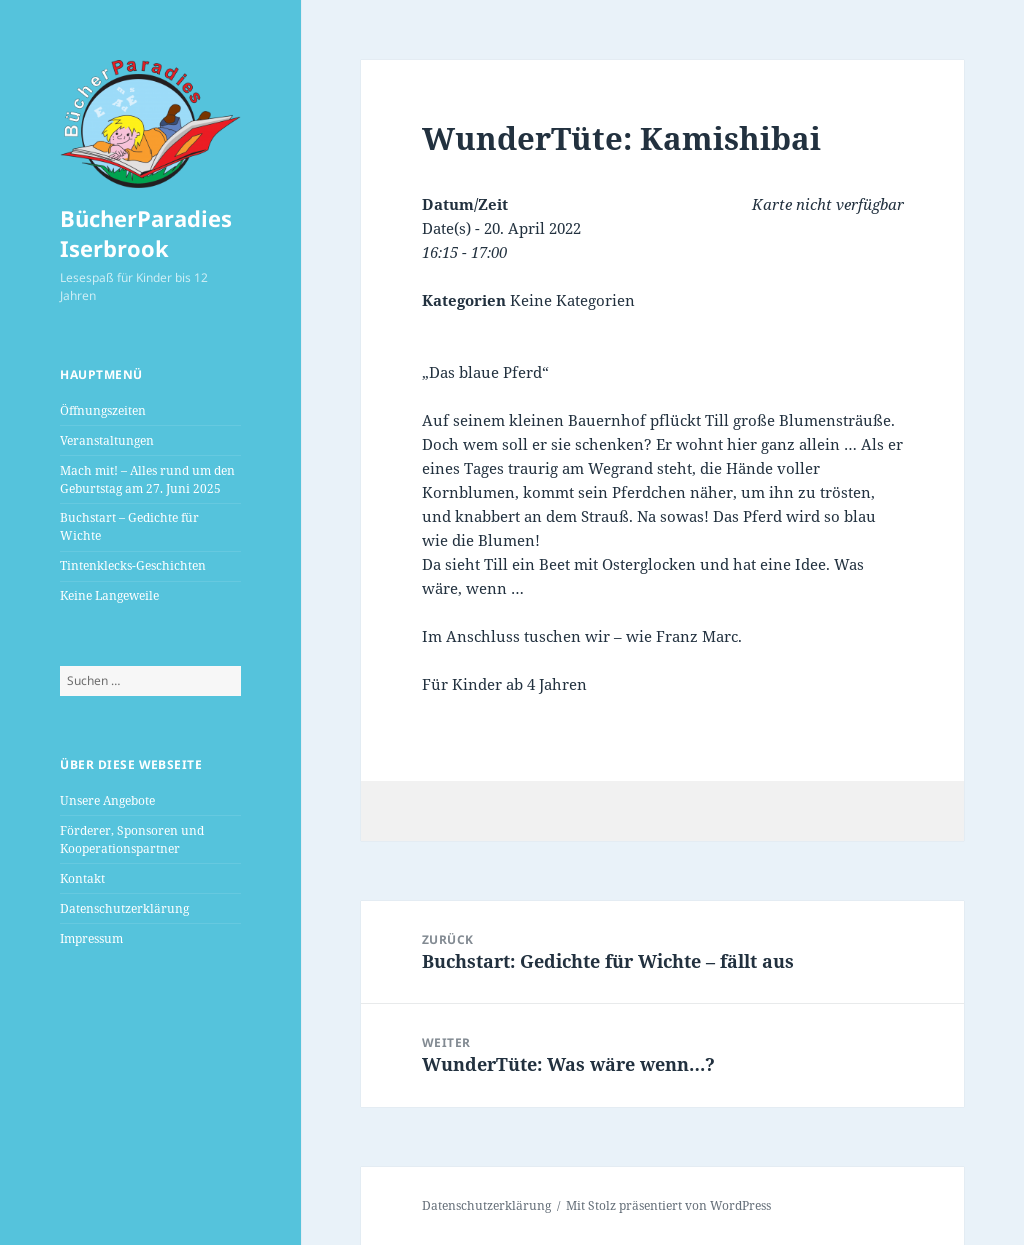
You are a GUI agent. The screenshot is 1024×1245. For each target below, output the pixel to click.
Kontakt (82, 878)
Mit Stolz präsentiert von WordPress (668, 1205)
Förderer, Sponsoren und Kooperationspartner (132, 839)
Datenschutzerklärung (124, 908)
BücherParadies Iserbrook (146, 233)
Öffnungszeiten (103, 410)
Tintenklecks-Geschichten (133, 565)
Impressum (91, 938)
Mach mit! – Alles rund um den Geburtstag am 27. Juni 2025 (147, 479)
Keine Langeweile (109, 595)
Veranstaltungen (107, 440)
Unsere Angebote (107, 800)
